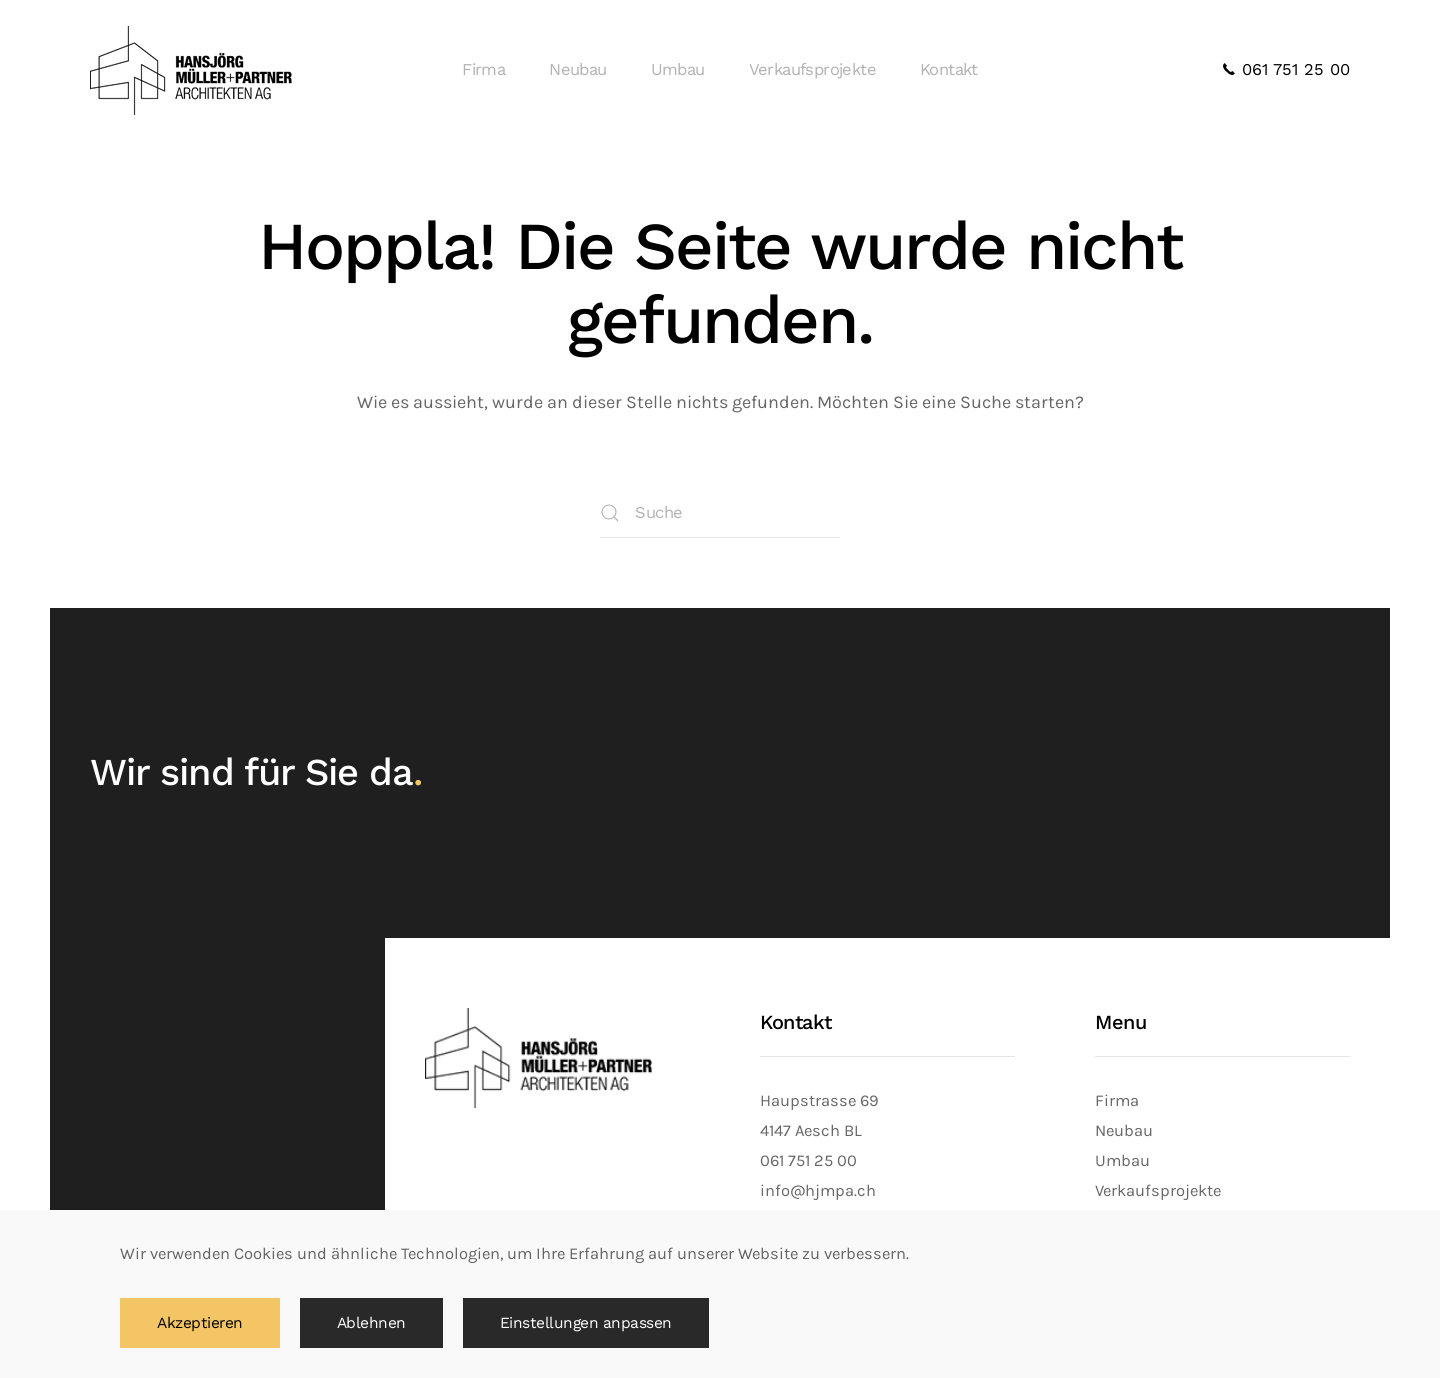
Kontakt (949, 69)
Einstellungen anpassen (586, 1323)
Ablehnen (371, 1323)
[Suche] (720, 513)
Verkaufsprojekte (812, 69)
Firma (483, 69)
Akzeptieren (200, 1323)
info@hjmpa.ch (818, 1190)
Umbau (678, 69)
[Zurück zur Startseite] (194, 70)
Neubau (577, 69)
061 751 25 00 (1286, 69)
